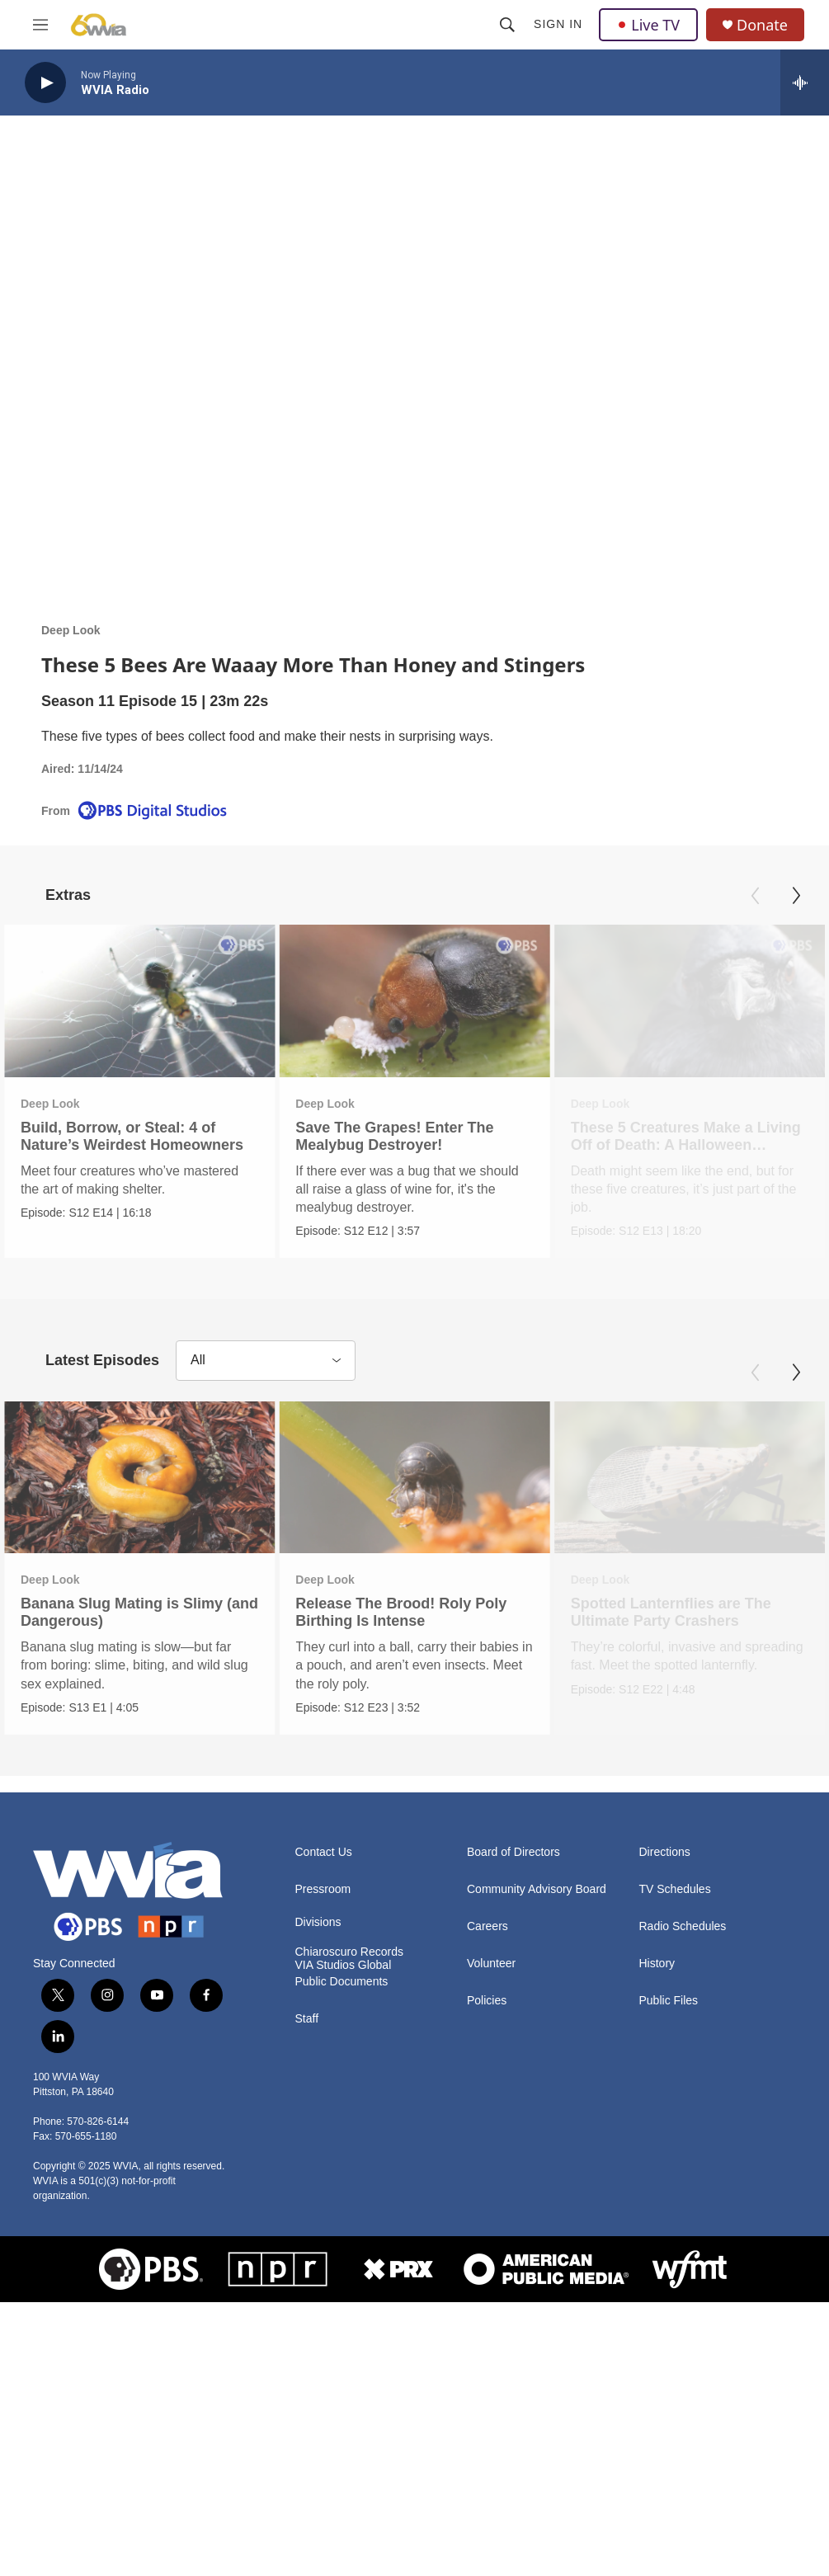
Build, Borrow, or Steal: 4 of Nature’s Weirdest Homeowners (132, 1136)
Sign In (558, 24)
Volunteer (491, 2218)
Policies (486, 2255)
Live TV (648, 25)
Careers (487, 2181)
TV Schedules (675, 2144)
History (657, 2218)
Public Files (669, 2255)
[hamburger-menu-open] (40, 24)
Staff (307, 2274)
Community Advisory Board (536, 2144)
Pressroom (323, 2144)
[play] (45, 82)
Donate (762, 25)
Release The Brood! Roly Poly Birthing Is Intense (401, 1727)
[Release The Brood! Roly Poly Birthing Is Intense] (415, 1592)
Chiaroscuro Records (349, 2207)
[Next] (796, 895)
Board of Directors (513, 2107)
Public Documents (342, 2237)
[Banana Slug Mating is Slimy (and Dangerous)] (139, 1592)
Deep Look (71, 630)
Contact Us (323, 2107)
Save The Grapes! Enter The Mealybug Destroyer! (394, 1136)
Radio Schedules (683, 2181)
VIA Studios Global (343, 2220)
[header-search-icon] (507, 24)
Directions (664, 2107)
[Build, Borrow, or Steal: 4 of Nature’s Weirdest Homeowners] (139, 1000)
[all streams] (804, 82)
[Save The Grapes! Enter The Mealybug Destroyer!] (414, 1000)
